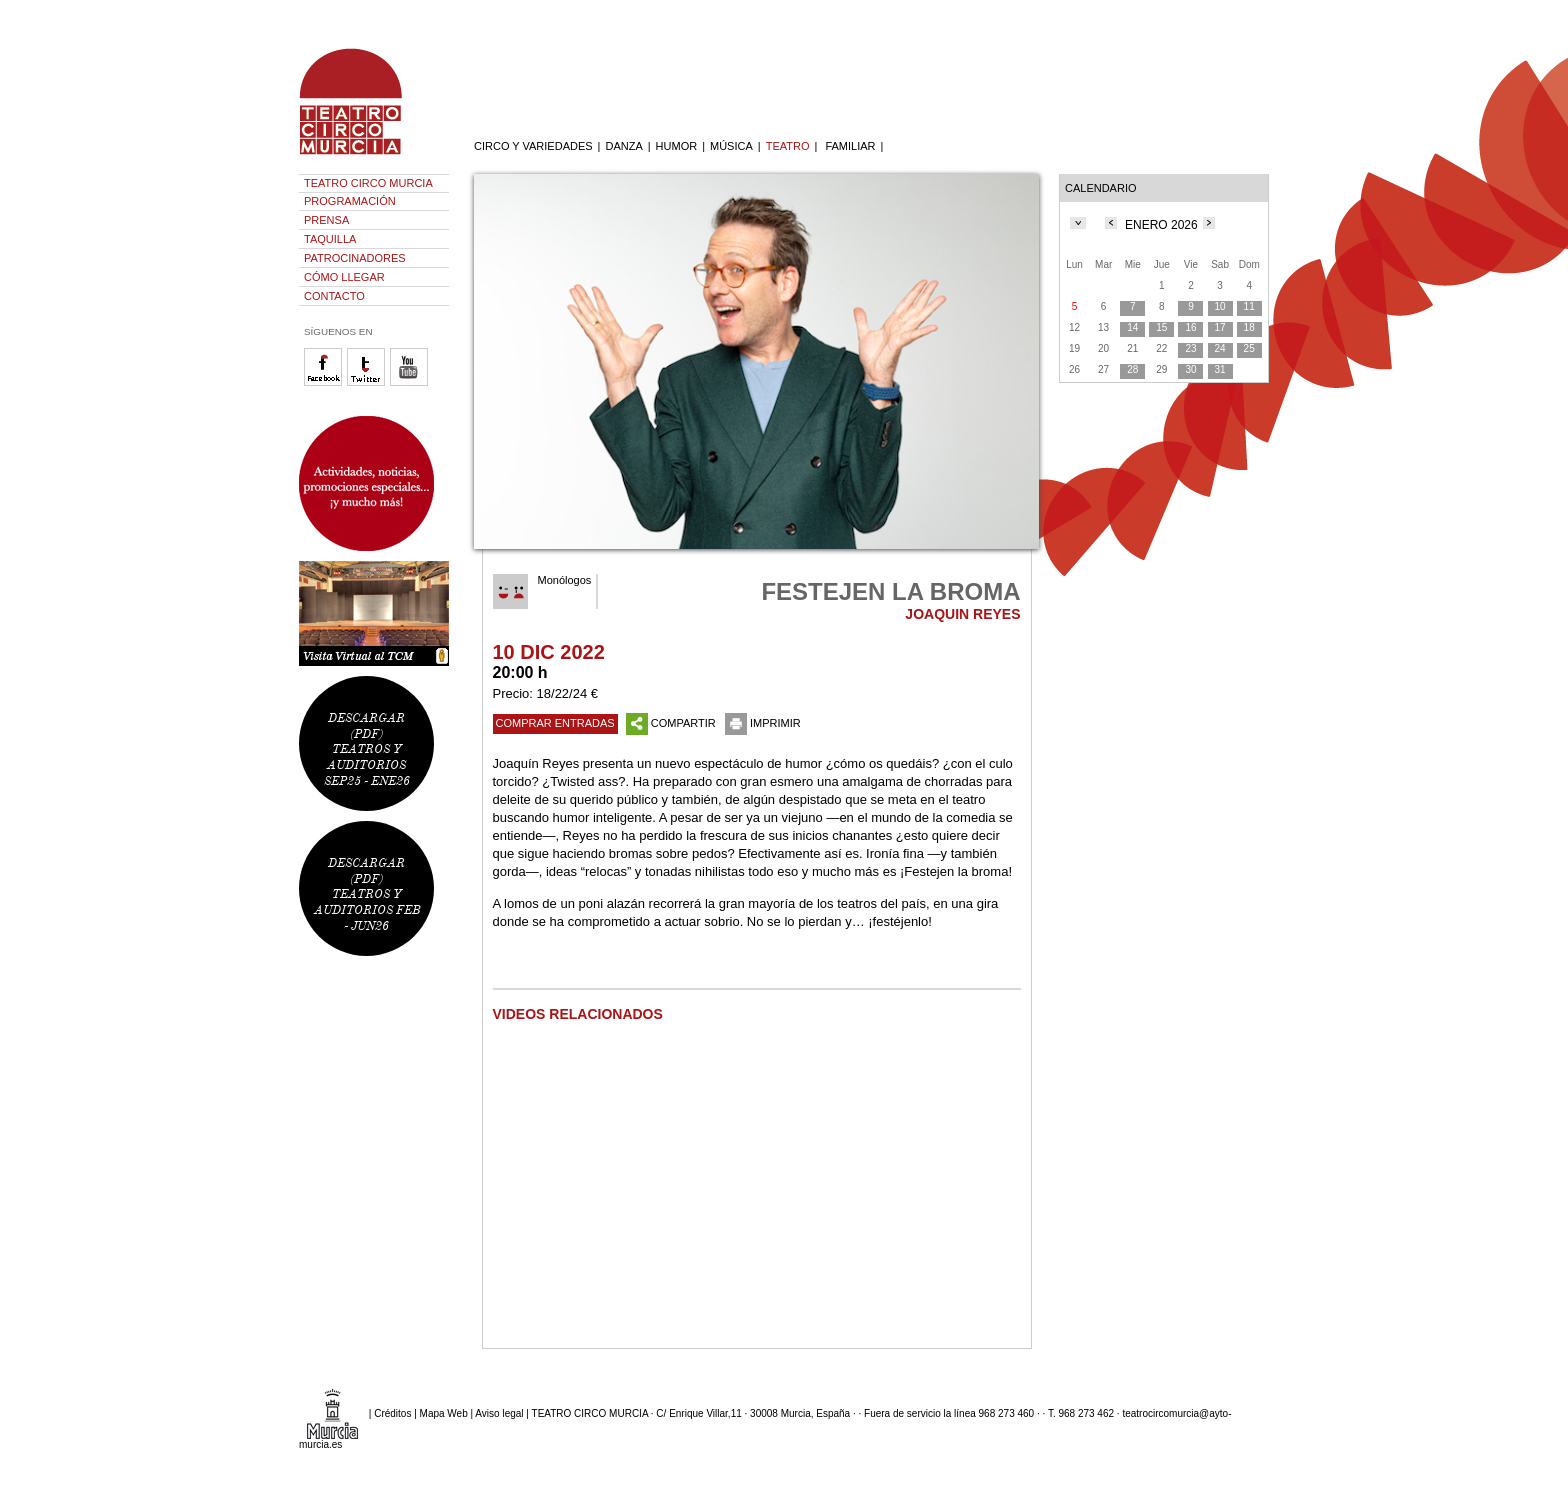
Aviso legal (499, 1413)
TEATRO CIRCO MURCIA (368, 183)
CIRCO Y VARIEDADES (533, 146)
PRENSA (326, 220)
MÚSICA (731, 146)
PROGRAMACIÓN (350, 201)
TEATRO (788, 146)
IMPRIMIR (763, 723)
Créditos (392, 1413)
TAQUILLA (330, 239)
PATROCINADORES (355, 258)
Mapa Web (444, 1413)
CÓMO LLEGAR (344, 277)
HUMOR (677, 146)
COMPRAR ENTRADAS (555, 723)
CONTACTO (334, 296)
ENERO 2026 (1161, 225)
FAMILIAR (850, 146)
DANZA (623, 146)
